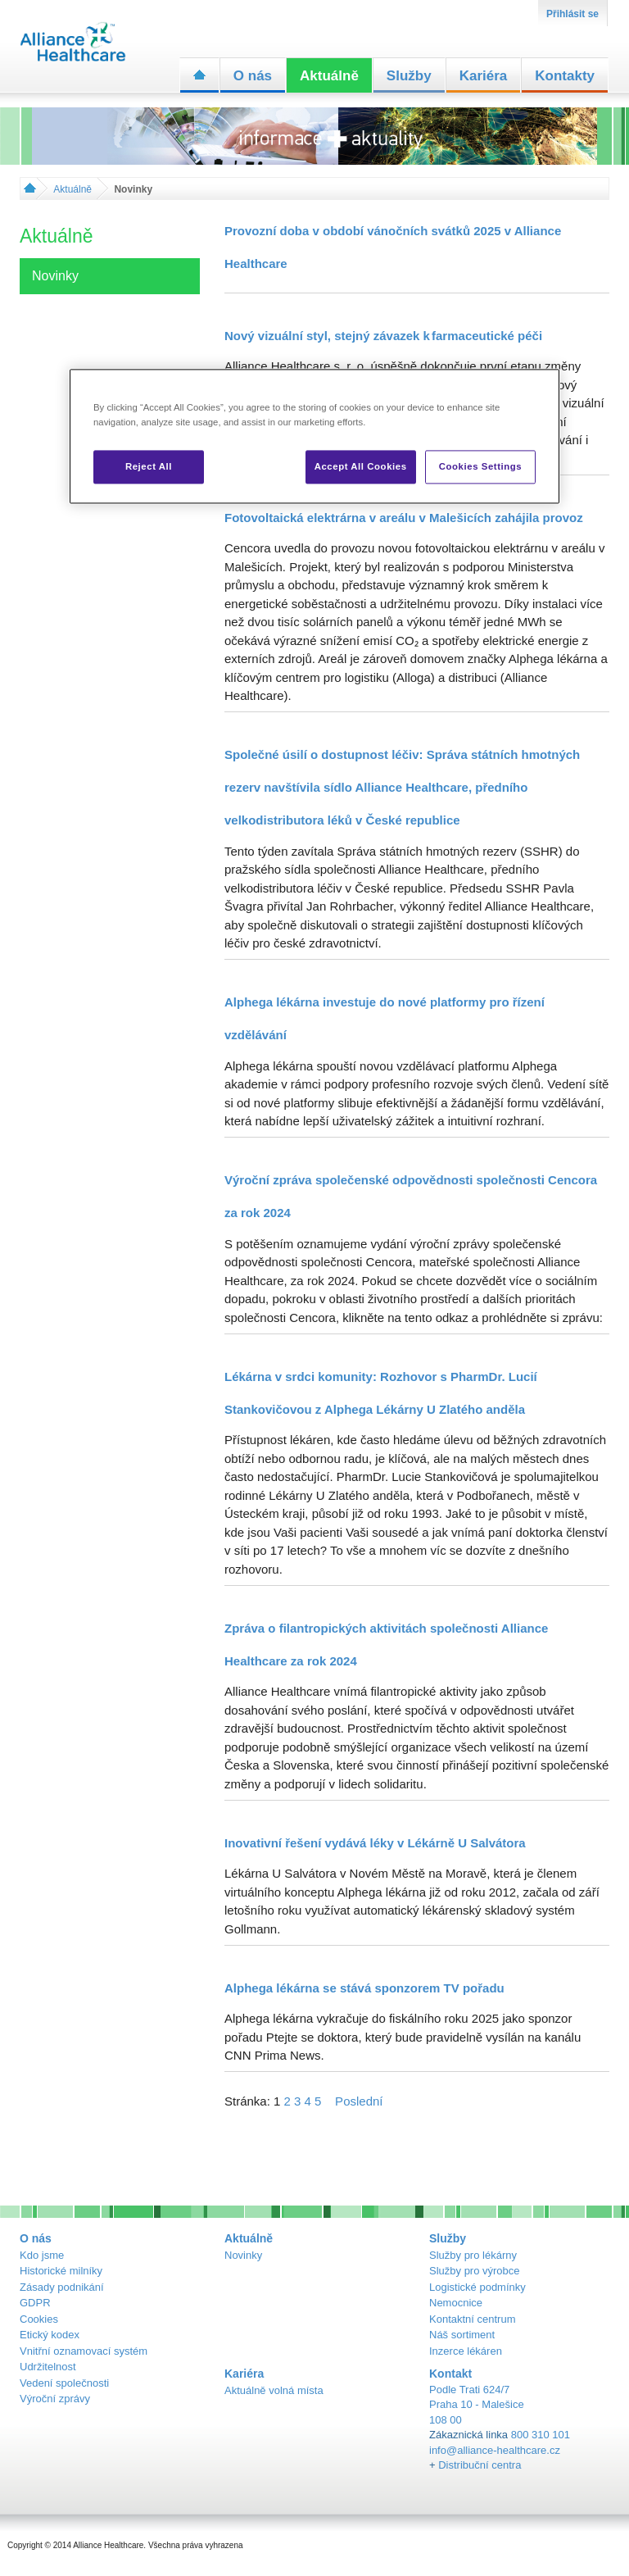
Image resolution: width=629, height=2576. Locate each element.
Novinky (243, 2255)
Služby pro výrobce (474, 2271)
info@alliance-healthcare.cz (494, 2450)
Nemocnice (455, 2303)
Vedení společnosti (64, 2383)
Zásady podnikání (62, 2287)
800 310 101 (540, 2434)
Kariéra (483, 76)
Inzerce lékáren (465, 2351)
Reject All (148, 466)
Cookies (39, 2319)
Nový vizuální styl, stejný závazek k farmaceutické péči (383, 336)
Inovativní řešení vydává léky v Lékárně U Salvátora (375, 1843)
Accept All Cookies (360, 466)
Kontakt (450, 2373)
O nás (252, 76)
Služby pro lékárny (473, 2255)
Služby (409, 76)
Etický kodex (49, 2334)
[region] (314, 437)
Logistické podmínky (477, 2287)
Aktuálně (329, 76)
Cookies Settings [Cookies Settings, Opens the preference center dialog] (480, 466)
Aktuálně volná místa (274, 2390)
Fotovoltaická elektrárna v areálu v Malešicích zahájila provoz (403, 518)
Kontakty (565, 76)
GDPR (35, 2303)
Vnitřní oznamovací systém (83, 2351)
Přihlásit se (572, 14)
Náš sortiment (462, 2334)
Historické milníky (61, 2271)
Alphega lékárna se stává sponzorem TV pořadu (364, 1988)
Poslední (359, 2101)
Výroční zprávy (55, 2398)
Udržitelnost (48, 2366)
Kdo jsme (42, 2255)
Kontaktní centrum (472, 2319)
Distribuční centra (479, 2465)
